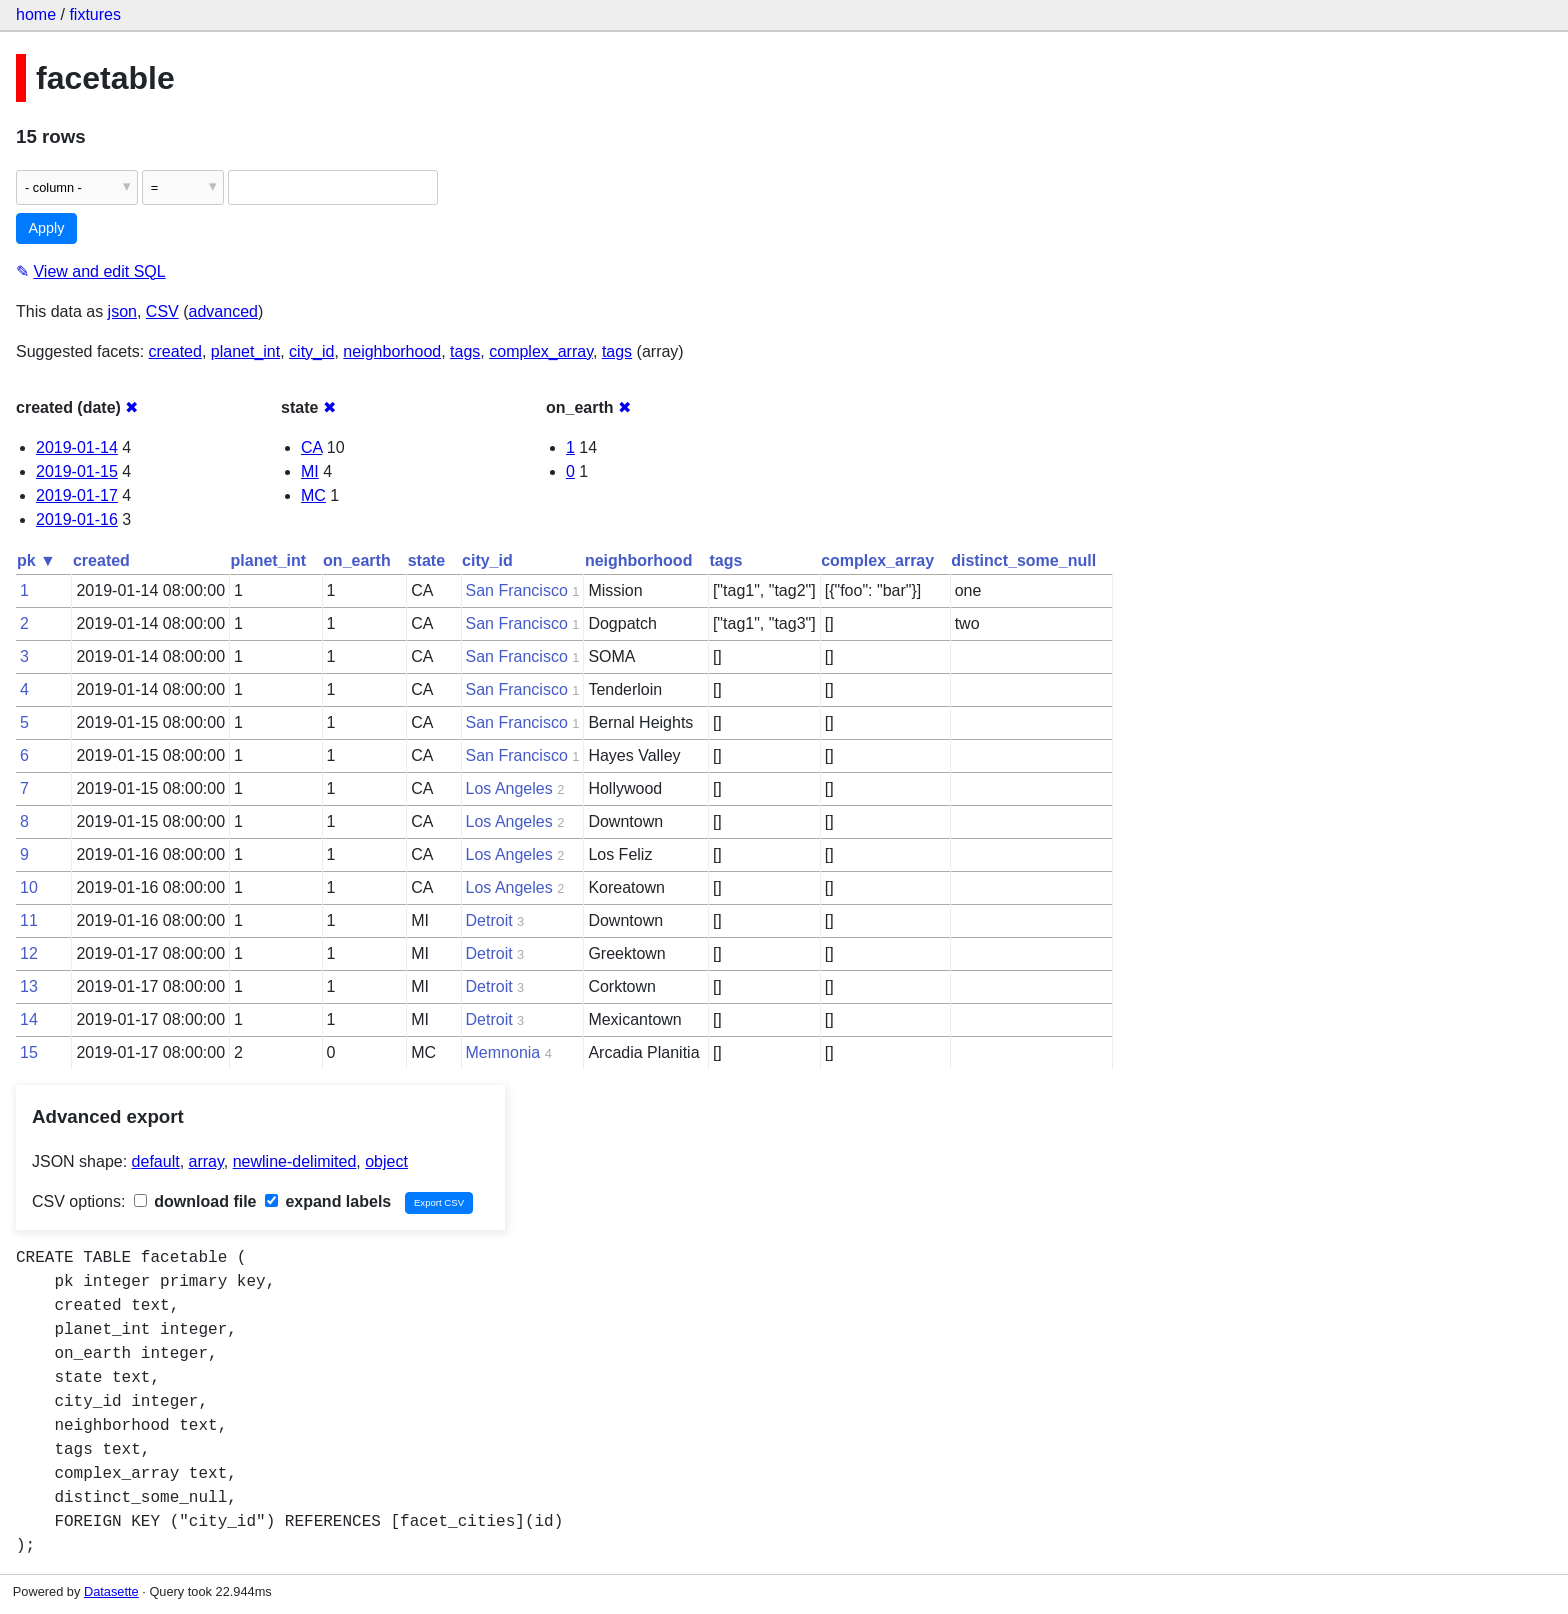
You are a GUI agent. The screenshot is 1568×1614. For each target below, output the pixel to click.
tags (465, 351)
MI (310, 471)
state (426, 560)
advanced (223, 311)
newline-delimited (295, 1161)
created (175, 351)
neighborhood (392, 351)
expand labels (328, 1201)
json (122, 311)
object (386, 1161)
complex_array (541, 351)
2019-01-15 (77, 471)
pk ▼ (36, 560)
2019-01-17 (77, 495)
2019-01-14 (77, 447)
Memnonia (503, 1052)
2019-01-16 (77, 519)
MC (313, 495)
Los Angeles (509, 788)
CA (311, 447)
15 (29, 1052)
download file (195, 1201)
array (206, 1161)
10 (29, 887)
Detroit (489, 920)
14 (29, 1019)
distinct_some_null (1023, 560)
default (156, 1161)
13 (29, 986)
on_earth (357, 560)
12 (29, 953)
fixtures (95, 14)
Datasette (111, 1591)
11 (29, 920)
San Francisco (517, 590)
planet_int (245, 351)
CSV (162, 311)
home (36, 14)
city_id (311, 351)
